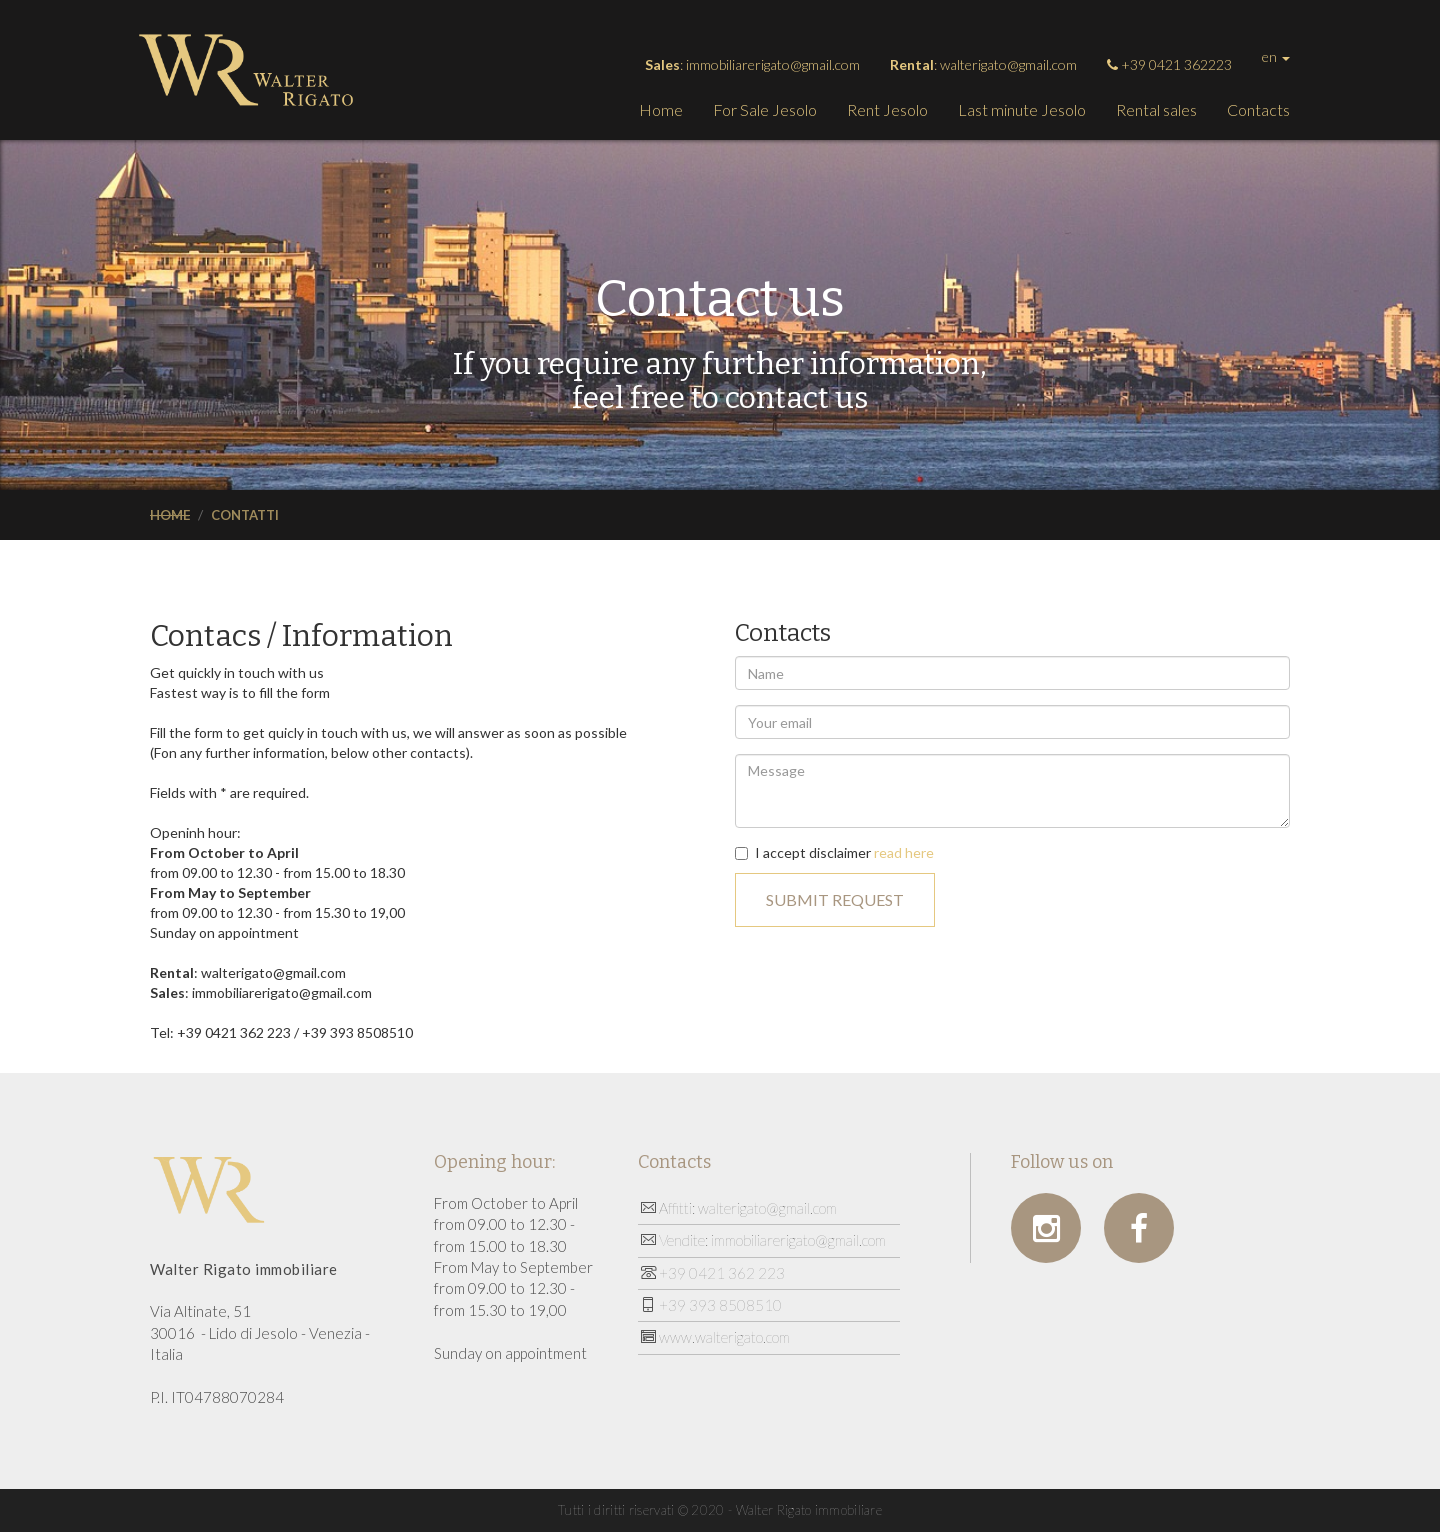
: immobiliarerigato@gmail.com (752, 64)
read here (904, 852)
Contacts (1258, 109)
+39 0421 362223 (1169, 64)
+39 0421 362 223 (713, 1273)
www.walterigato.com (715, 1337)
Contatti (245, 515)
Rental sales (1156, 109)
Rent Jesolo (887, 109)
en (1276, 56)
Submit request (835, 899)
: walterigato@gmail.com (983, 64)
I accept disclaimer (834, 852)
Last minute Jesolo (1022, 109)
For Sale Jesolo (765, 109)
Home (661, 109)
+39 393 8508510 (711, 1305)
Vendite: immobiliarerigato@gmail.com (763, 1240)
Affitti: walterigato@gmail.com (739, 1208)
